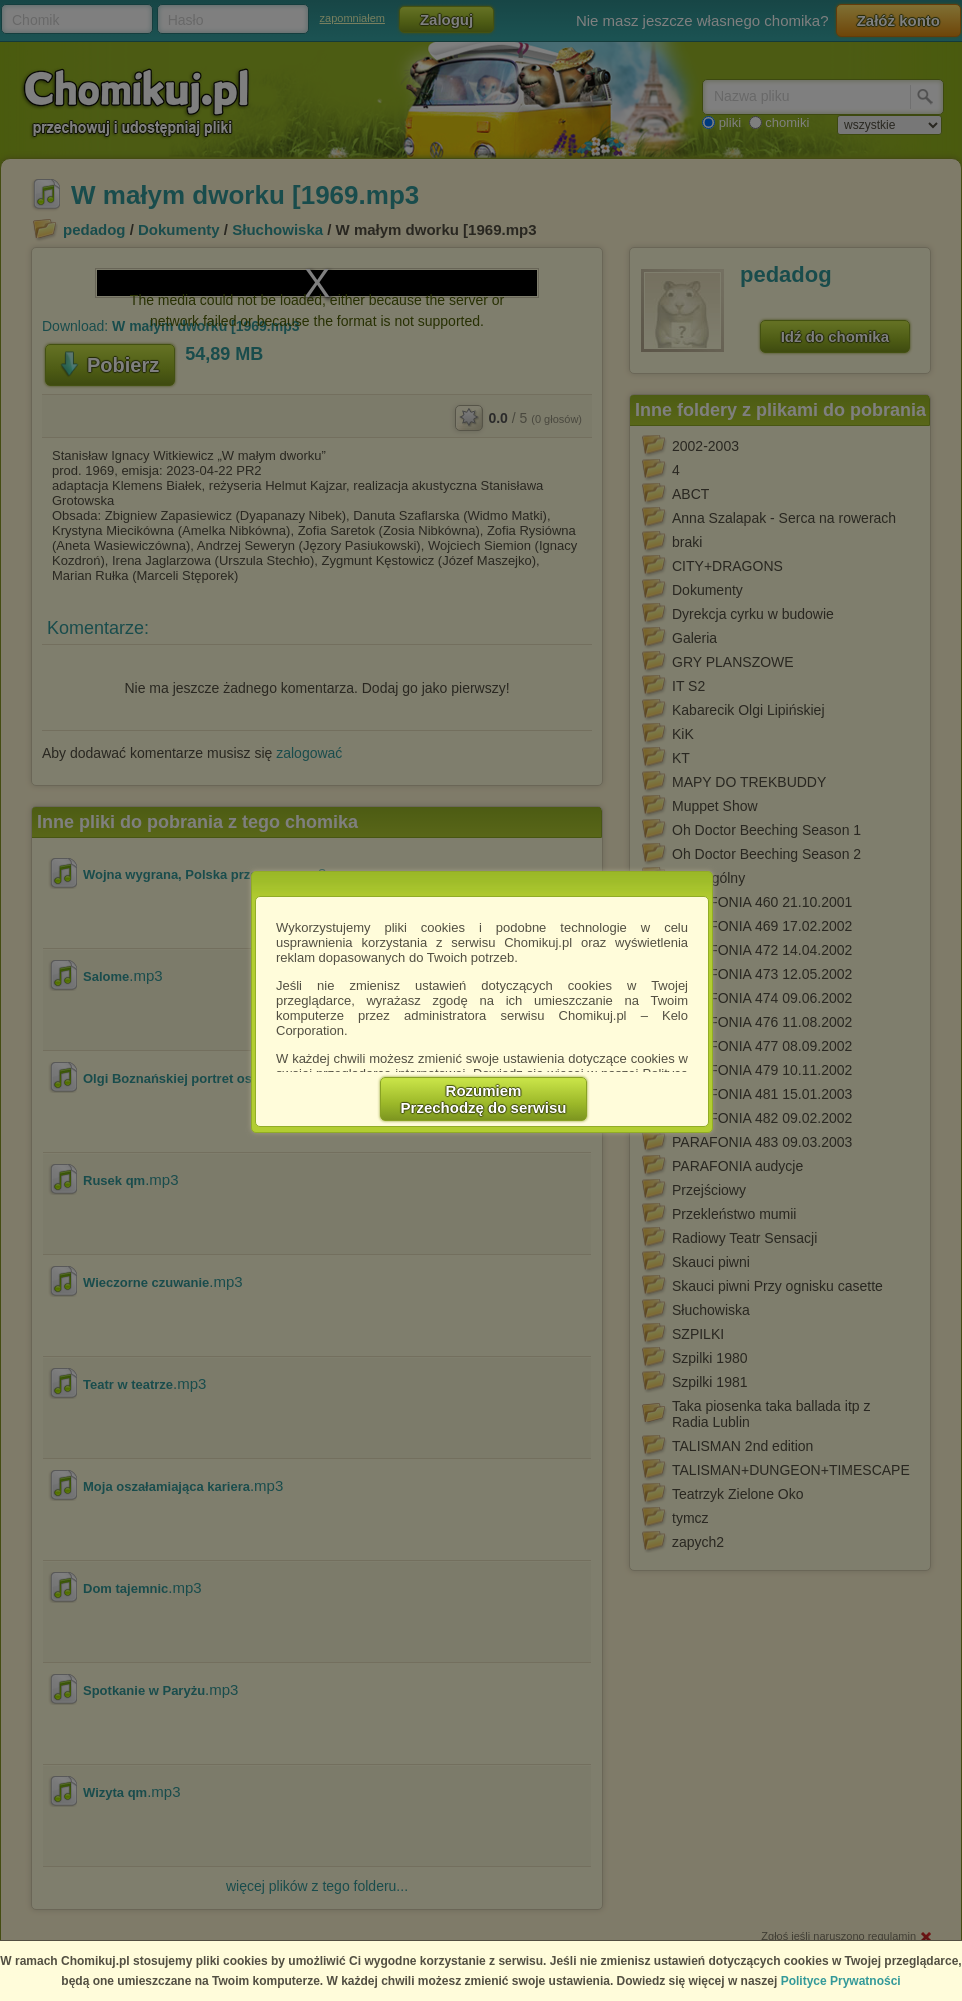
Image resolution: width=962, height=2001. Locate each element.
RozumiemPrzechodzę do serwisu (484, 1099)
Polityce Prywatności (841, 1981)
